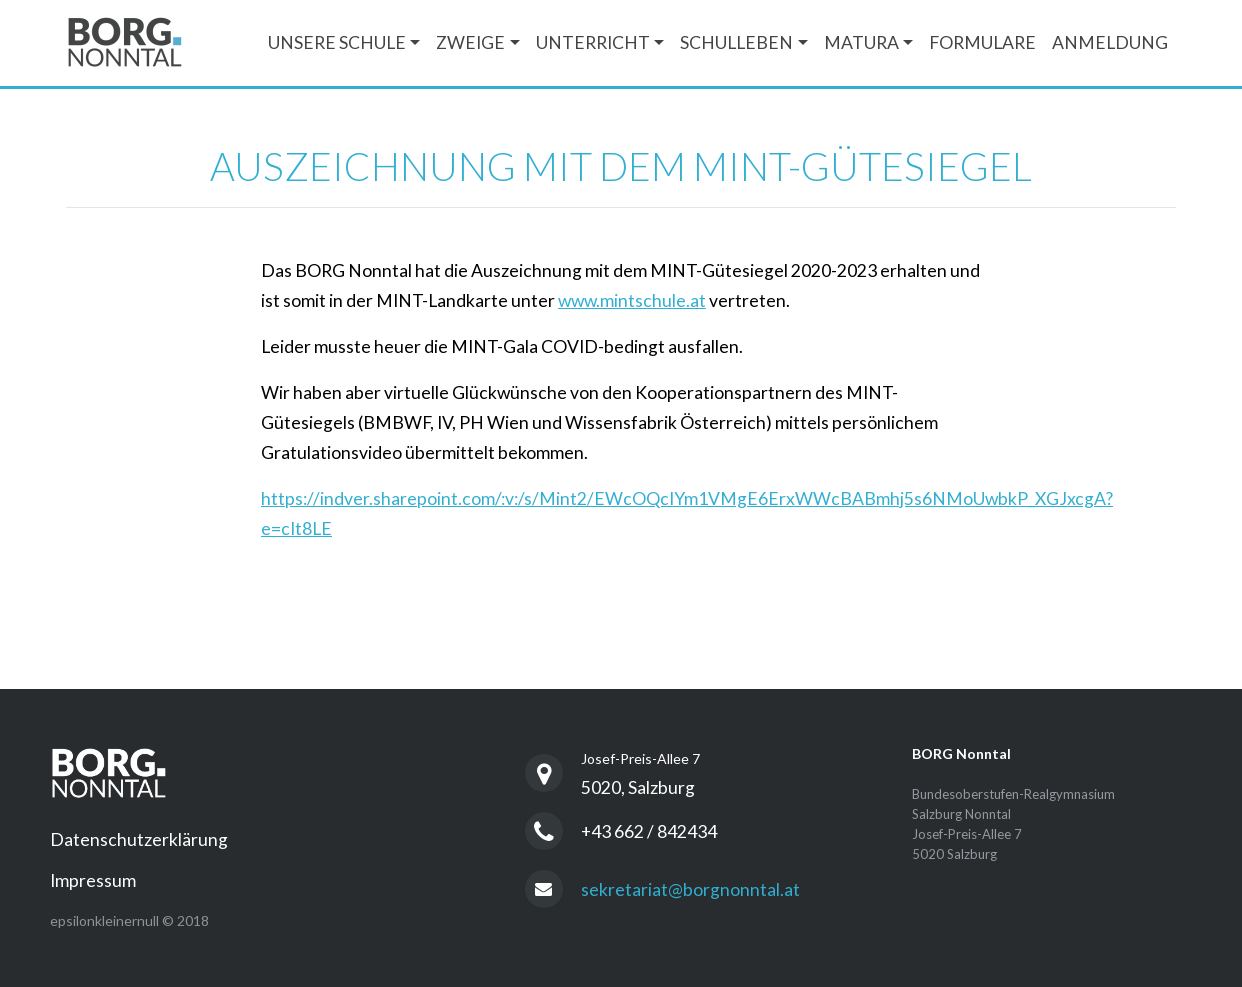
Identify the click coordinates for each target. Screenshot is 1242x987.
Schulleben (736, 42)
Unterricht (593, 42)
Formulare (982, 42)
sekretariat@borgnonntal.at (690, 889)
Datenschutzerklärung (139, 839)
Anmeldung (1110, 42)
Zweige (470, 42)
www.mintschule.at (632, 300)
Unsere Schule (337, 42)
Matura (861, 42)
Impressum (93, 880)
